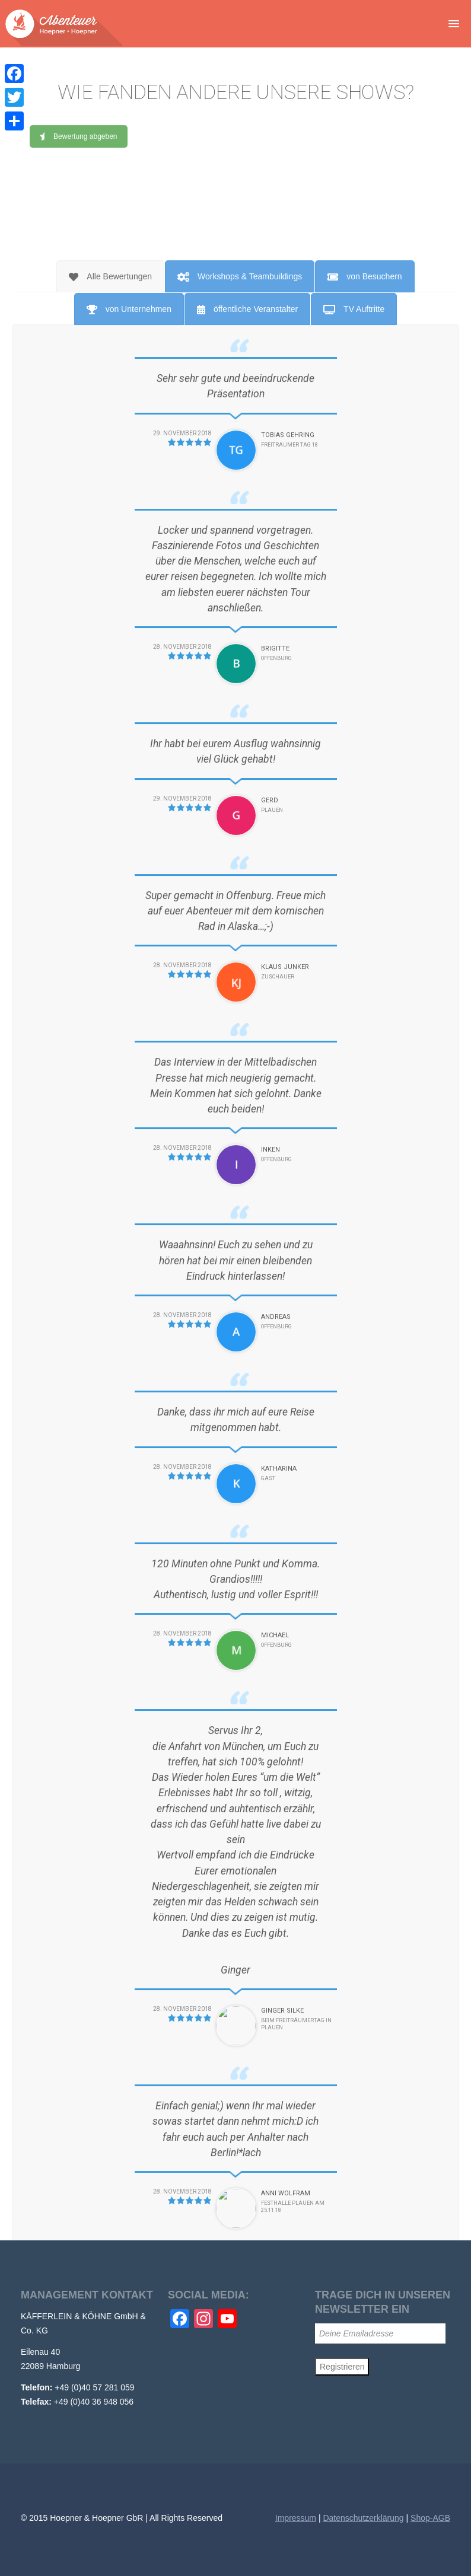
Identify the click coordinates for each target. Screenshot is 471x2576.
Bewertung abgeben (78, 149)
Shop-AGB (430, 2518)
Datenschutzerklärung (363, 2518)
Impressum (295, 2518)
